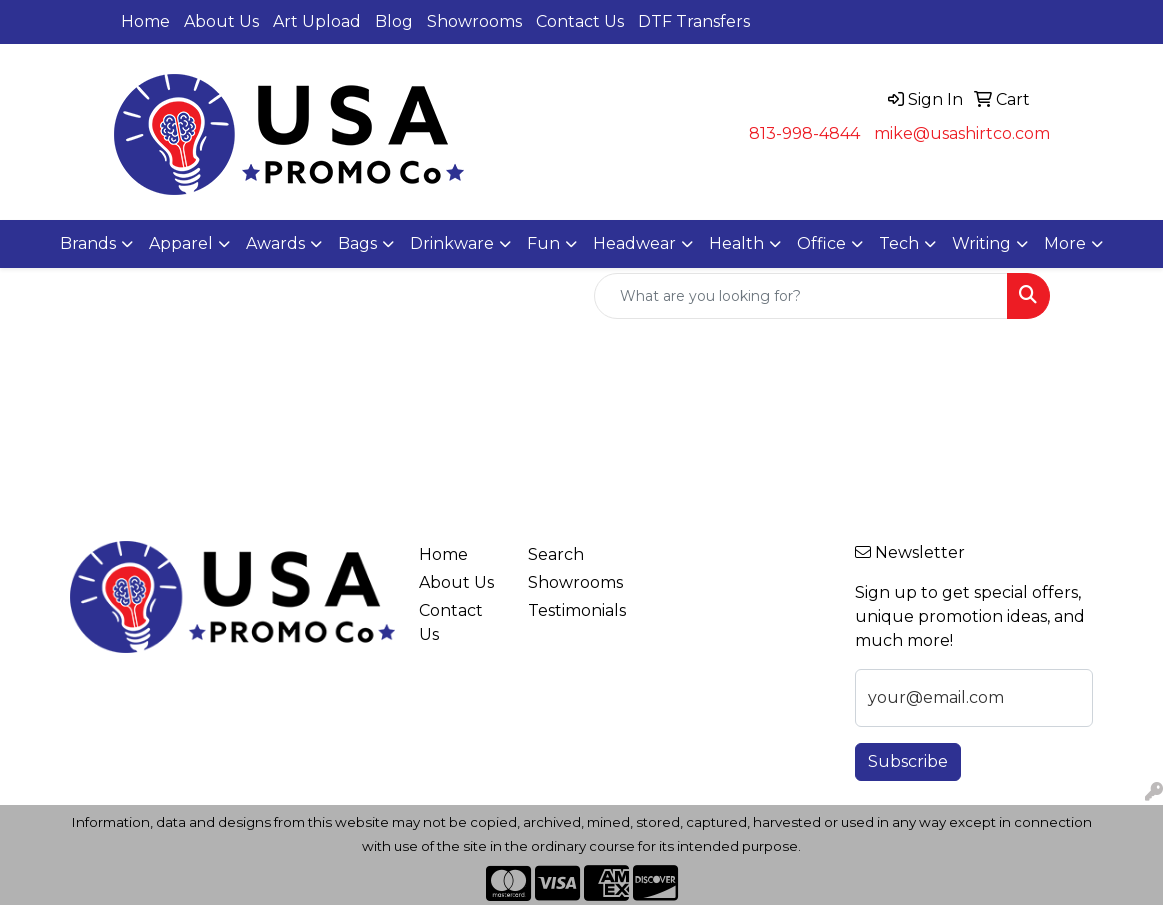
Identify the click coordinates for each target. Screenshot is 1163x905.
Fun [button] (543, 243)
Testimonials (570, 610)
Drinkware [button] (452, 243)
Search (556, 554)
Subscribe (908, 761)
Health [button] (736, 243)
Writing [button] (981, 243)
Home (145, 21)
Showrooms (474, 21)
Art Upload (317, 21)
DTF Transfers (694, 21)
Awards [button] (275, 243)
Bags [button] (357, 243)
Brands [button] (88, 243)
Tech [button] (899, 243)
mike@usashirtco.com (962, 133)
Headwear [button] (634, 243)
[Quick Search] (801, 296)
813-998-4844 (804, 133)
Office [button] (821, 243)
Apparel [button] (181, 243)
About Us (221, 21)
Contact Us (580, 21)
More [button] (1065, 243)
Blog (394, 21)
